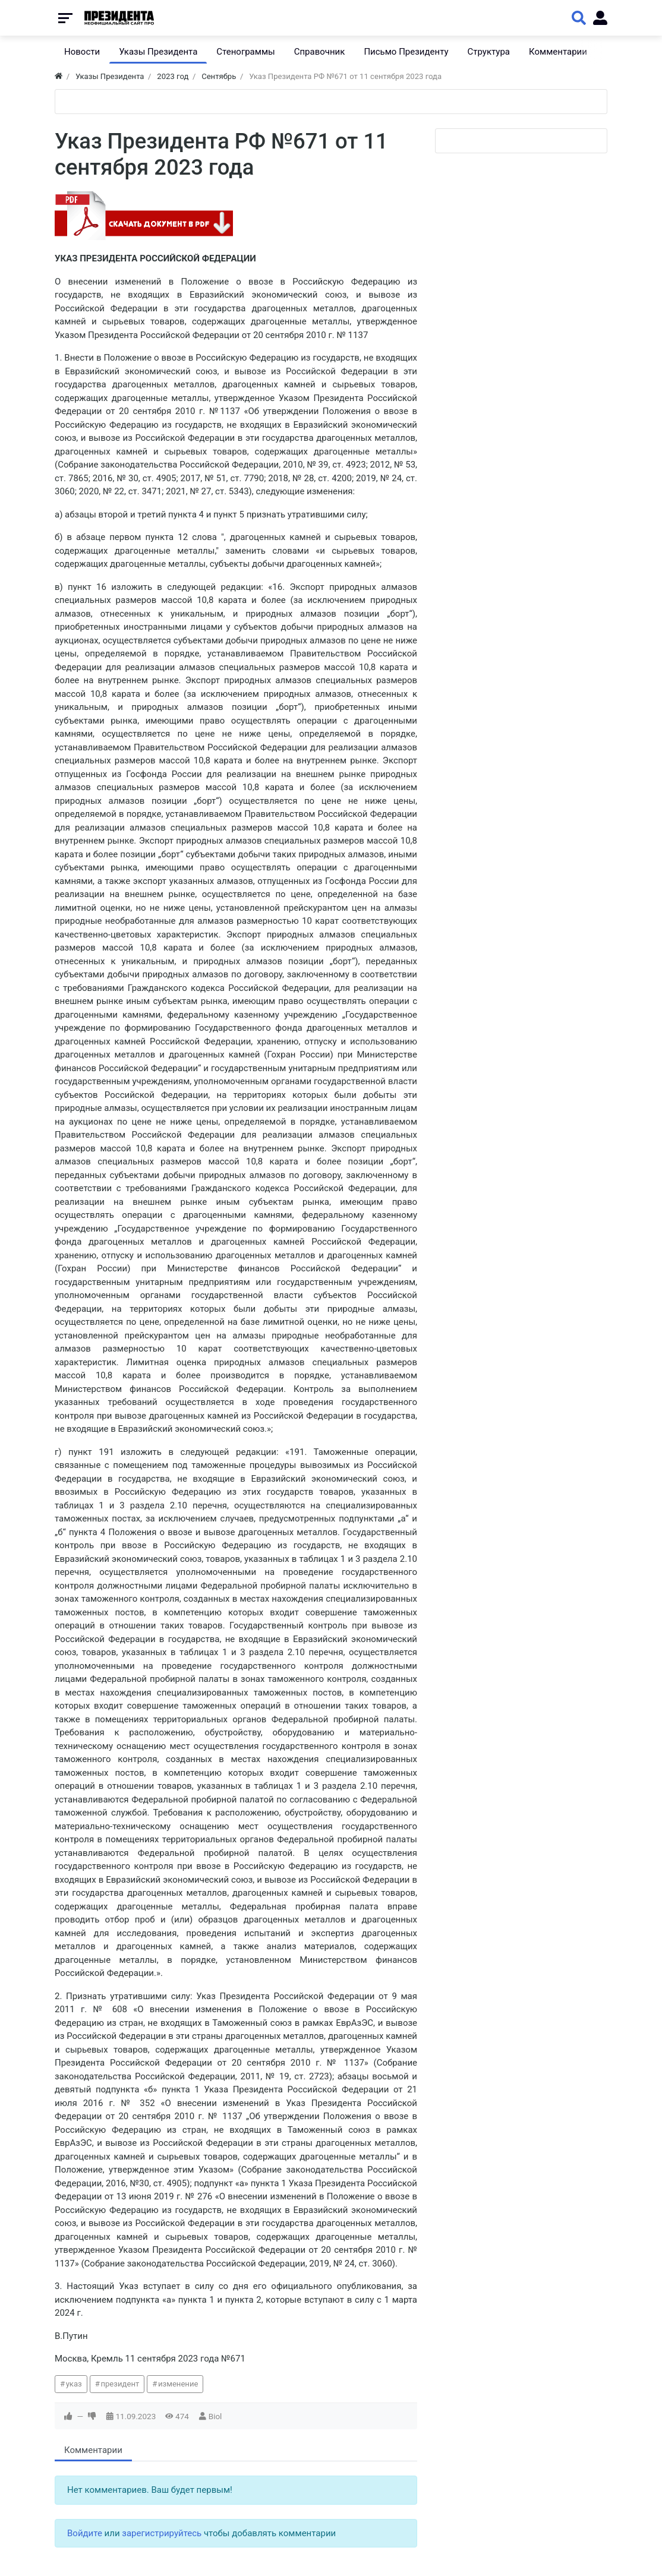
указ (74, 2383)
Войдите (84, 2533)
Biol (215, 2416)
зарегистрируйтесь (161, 2533)
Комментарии (93, 2450)
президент (119, 2383)
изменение (178, 2383)
